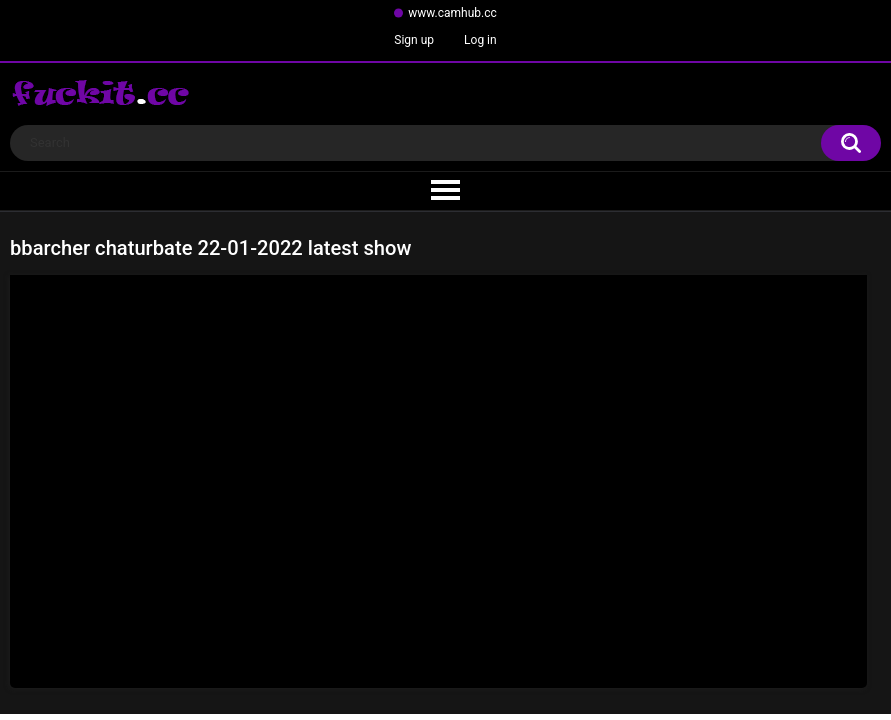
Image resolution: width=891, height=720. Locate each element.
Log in (480, 40)
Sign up (414, 40)
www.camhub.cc (452, 13)
